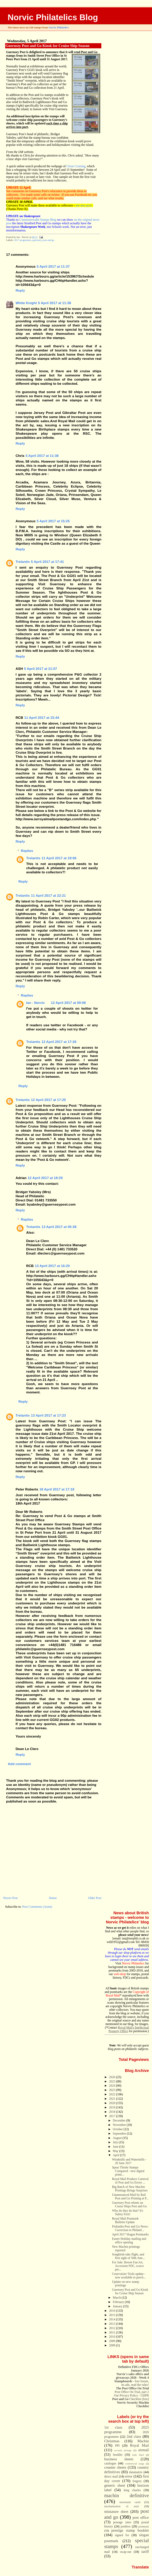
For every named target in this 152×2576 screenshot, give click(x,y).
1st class (113, 2427)
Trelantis (23, 562)
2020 (112, 2103)
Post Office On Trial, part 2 (132, 2392)
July (116, 2142)
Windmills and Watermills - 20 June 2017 (129, 2161)
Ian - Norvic (35, 1003)
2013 (112, 2323)
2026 (112, 2077)
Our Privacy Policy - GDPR (131, 2395)
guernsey (36, 240)
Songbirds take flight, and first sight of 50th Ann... (128, 2256)
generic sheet (114, 2485)
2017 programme (22, 240)
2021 (112, 2098)
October (118, 2129)
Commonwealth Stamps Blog (37, 219)
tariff (145, 2551)
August (118, 2138)
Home (53, 1898)
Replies (27, 851)
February (119, 2302)
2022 (112, 2094)
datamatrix (135, 2472)
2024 (112, 2085)
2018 (112, 2111)
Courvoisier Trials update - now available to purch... (129, 2275)
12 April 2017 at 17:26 (59, 1042)
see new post (84, 205)
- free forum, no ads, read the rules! (131, 2382)
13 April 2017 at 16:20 (52, 1266)
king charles (132, 2490)
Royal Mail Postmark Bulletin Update (125, 2220)
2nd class (134, 2436)
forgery (137, 2481)
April (116, 2155)
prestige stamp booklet (130, 2530)
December (119, 2120)
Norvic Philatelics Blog (53, 17)
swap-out (125, 2551)
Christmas (112, 2441)
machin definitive (126, 2495)
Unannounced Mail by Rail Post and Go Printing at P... (130, 2196)
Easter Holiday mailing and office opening (129, 2240)
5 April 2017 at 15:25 (53, 521)
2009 (112, 2341)
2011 (112, 2332)
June (116, 2146)
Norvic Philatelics (59, 27)
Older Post (94, 1898)
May (116, 2151)
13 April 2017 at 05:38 (59, 1227)
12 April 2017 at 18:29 (45, 1178)
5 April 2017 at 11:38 (54, 303)
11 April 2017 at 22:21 (48, 895)
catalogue (110, 2463)
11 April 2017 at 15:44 (41, 718)
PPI (117, 2445)
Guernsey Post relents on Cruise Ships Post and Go (129, 2204)
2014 (112, 2319)
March (117, 2297)
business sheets (119, 2459)
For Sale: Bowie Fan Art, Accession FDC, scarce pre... (128, 2266)
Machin (143, 2441)
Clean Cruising (75, 166)
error (128, 2476)
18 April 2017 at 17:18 (56, 1489)
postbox (126, 2526)
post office (140, 2517)
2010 (112, 2336)
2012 (112, 2328)
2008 (112, 2345)
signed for (122, 2535)
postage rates (122, 2522)
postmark (143, 2526)
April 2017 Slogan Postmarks (130, 2234)
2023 (112, 2090)
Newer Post (10, 1898)
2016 (112, 2310)
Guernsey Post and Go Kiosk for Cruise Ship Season (47, 46)
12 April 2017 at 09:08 (68, 1003)
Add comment (19, 1764)
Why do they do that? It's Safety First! (127, 2212)
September (120, 2133)
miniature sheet (116, 2511)
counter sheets (115, 2467)
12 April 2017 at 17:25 (48, 1100)
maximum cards (130, 2502)
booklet (117, 2454)
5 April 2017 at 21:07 (40, 669)
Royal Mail (139, 2445)
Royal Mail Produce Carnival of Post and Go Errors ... (130, 2180)
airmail (143, 2450)
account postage (122, 2450)
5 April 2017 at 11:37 (53, 266)
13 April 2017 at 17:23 (48, 1415)
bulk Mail (138, 2455)
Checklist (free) (130, 2399)
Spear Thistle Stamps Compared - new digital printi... (128, 2171)
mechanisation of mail (121, 2506)
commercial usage (134, 2463)
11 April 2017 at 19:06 (59, 858)
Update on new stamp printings (125, 2283)
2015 (112, 2315)
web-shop (120, 1974)
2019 (112, 2107)
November (120, 2124)
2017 (112, 2116)
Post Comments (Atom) (37, 1906)
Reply (20, 290)
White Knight (26, 303)
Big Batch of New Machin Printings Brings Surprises (130, 2188)
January (118, 2306)
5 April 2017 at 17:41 (47, 562)
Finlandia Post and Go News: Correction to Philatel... (130, 2228)
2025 (112, 2081)
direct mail (111, 2476)
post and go (48, 240)
